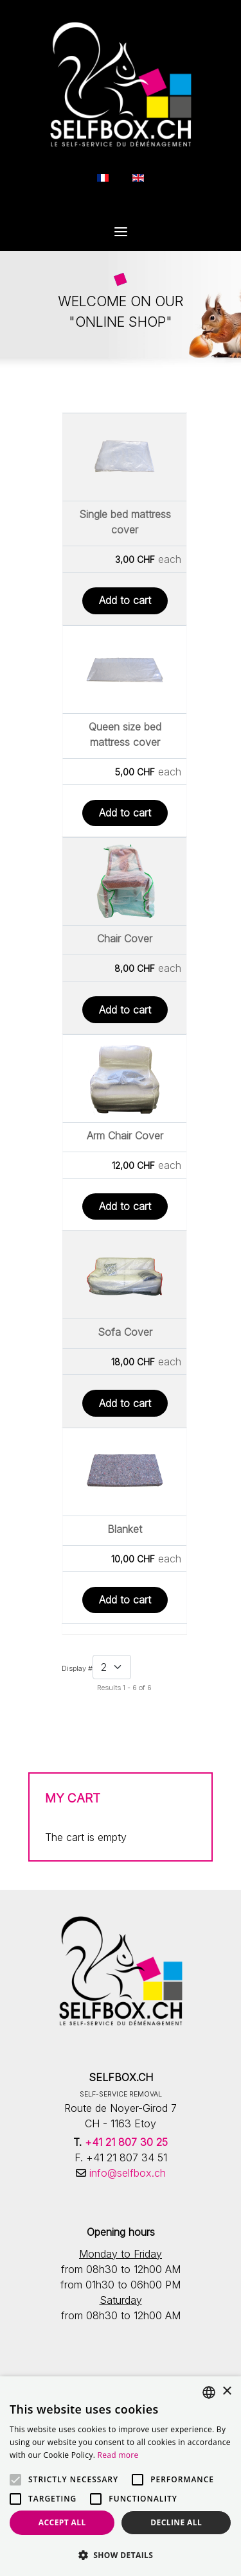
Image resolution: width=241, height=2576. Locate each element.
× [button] (226, 2391)
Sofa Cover (125, 1332)
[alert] (120, 2476)
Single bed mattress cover (125, 522)
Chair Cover (124, 938)
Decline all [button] (176, 2522)
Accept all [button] (62, 2522)
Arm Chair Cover (125, 1135)
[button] (120, 2554)
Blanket (124, 1529)
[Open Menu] (121, 233)
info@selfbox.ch (126, 2172)
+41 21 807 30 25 (126, 2142)
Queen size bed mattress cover (125, 734)
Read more (118, 2455)
